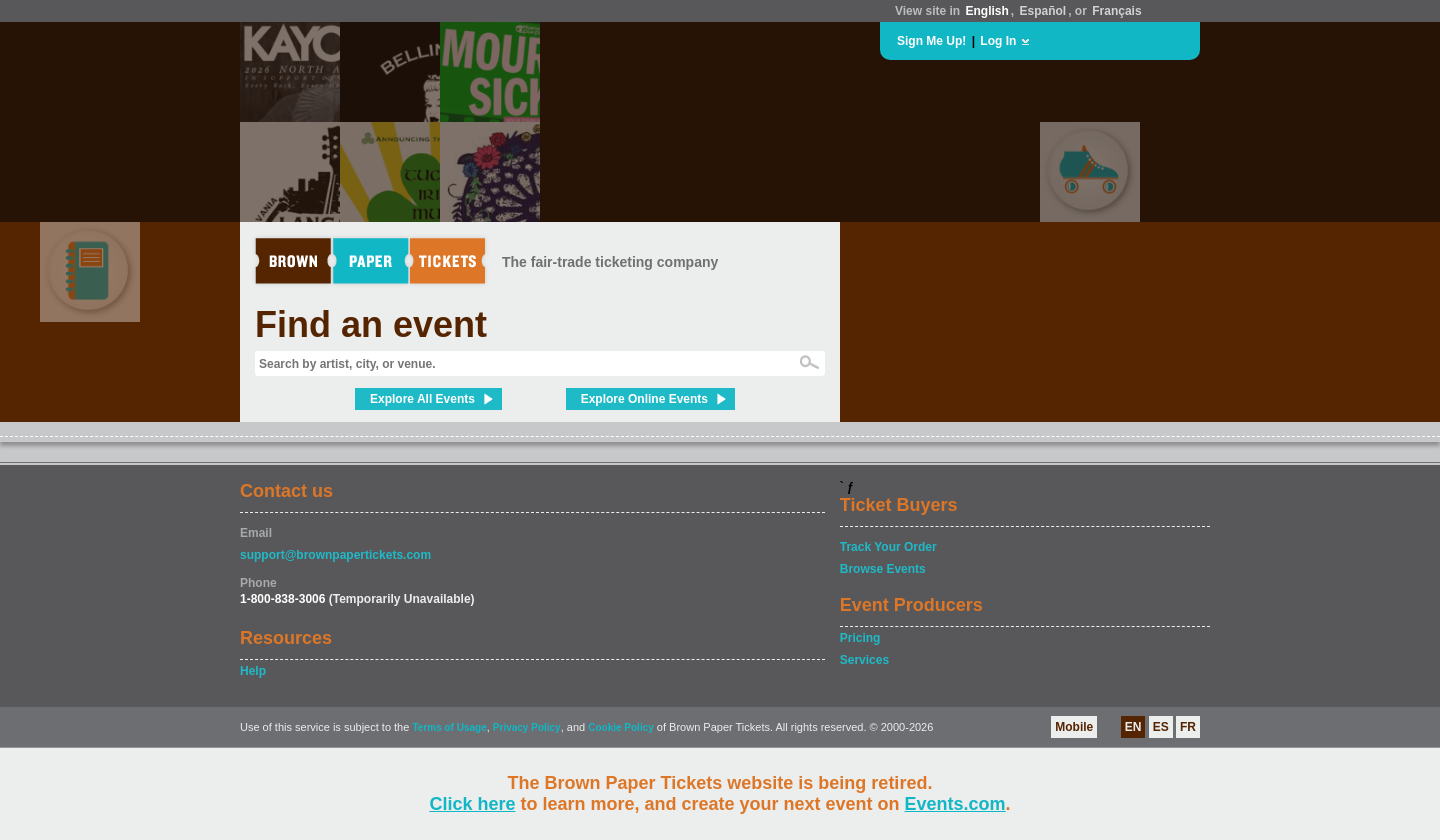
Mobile (1074, 727)
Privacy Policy (527, 727)
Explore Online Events (644, 399)
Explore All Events (422, 399)
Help (253, 671)
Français (1116, 11)
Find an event (371, 324)
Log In (998, 41)
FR (1188, 727)
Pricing (860, 638)
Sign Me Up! (931, 41)
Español (1043, 11)
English (986, 11)
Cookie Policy (621, 727)
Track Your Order (888, 547)
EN (1133, 727)
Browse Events (883, 569)
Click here (472, 804)
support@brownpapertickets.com (335, 555)
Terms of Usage (449, 727)
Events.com (955, 804)
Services (864, 660)
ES (1161, 727)
